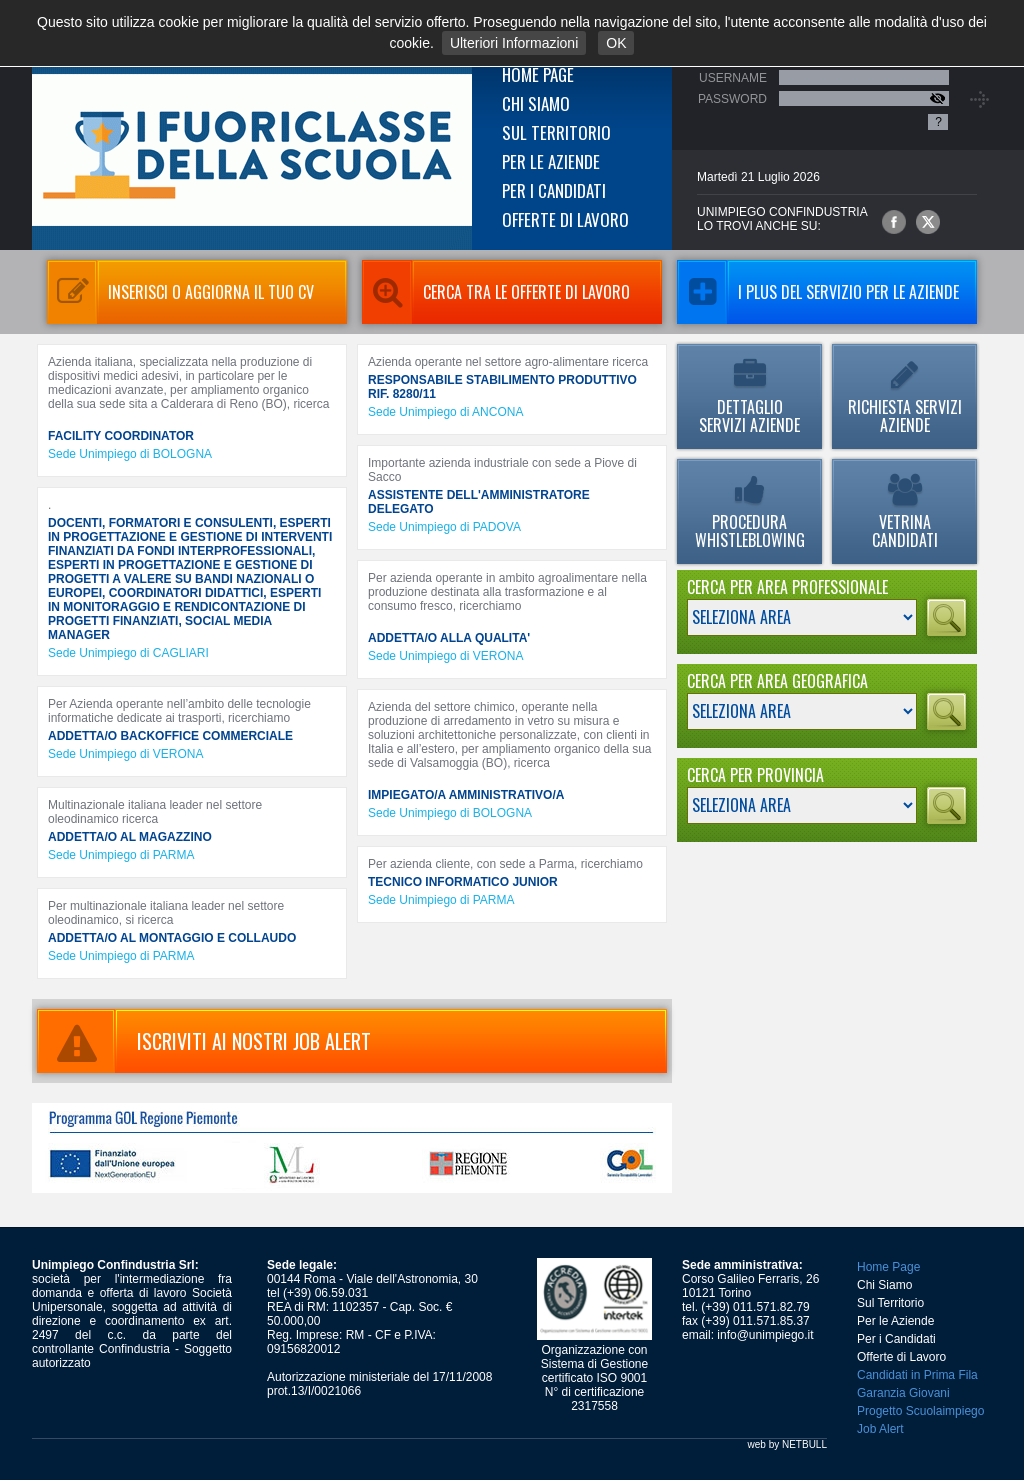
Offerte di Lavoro (565, 219)
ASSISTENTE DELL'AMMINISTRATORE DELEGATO (479, 502)
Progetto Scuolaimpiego (920, 1411)
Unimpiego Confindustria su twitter (928, 222)
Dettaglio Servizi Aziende (749, 398)
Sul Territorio (556, 132)
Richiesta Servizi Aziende (904, 398)
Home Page (538, 74)
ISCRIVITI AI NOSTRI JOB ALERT (204, 1041)
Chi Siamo (536, 103)
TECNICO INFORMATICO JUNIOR (463, 882)
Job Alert (880, 1429)
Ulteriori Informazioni (514, 43)
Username (733, 78)
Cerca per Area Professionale (787, 587)
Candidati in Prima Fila (917, 1375)
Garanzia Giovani (903, 1393)
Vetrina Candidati (904, 513)
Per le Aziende (551, 161)
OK (616, 43)
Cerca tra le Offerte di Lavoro (496, 292)
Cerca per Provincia (755, 775)
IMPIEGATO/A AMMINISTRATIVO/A (466, 795)
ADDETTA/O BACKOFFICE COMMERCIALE (170, 736)
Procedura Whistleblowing (749, 513)
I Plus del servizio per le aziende (818, 292)
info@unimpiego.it (765, 1335)
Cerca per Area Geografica (777, 681)
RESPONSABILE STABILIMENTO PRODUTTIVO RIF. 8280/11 (502, 387)
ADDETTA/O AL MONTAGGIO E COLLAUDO (172, 938)
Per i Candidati (554, 190)
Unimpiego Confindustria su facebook (894, 222)
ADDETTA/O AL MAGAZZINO (130, 837)
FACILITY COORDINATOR (121, 436)
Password (732, 99)
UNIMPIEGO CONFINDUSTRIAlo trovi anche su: (782, 219)
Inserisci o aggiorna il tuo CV (180, 292)
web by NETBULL (787, 1444)
